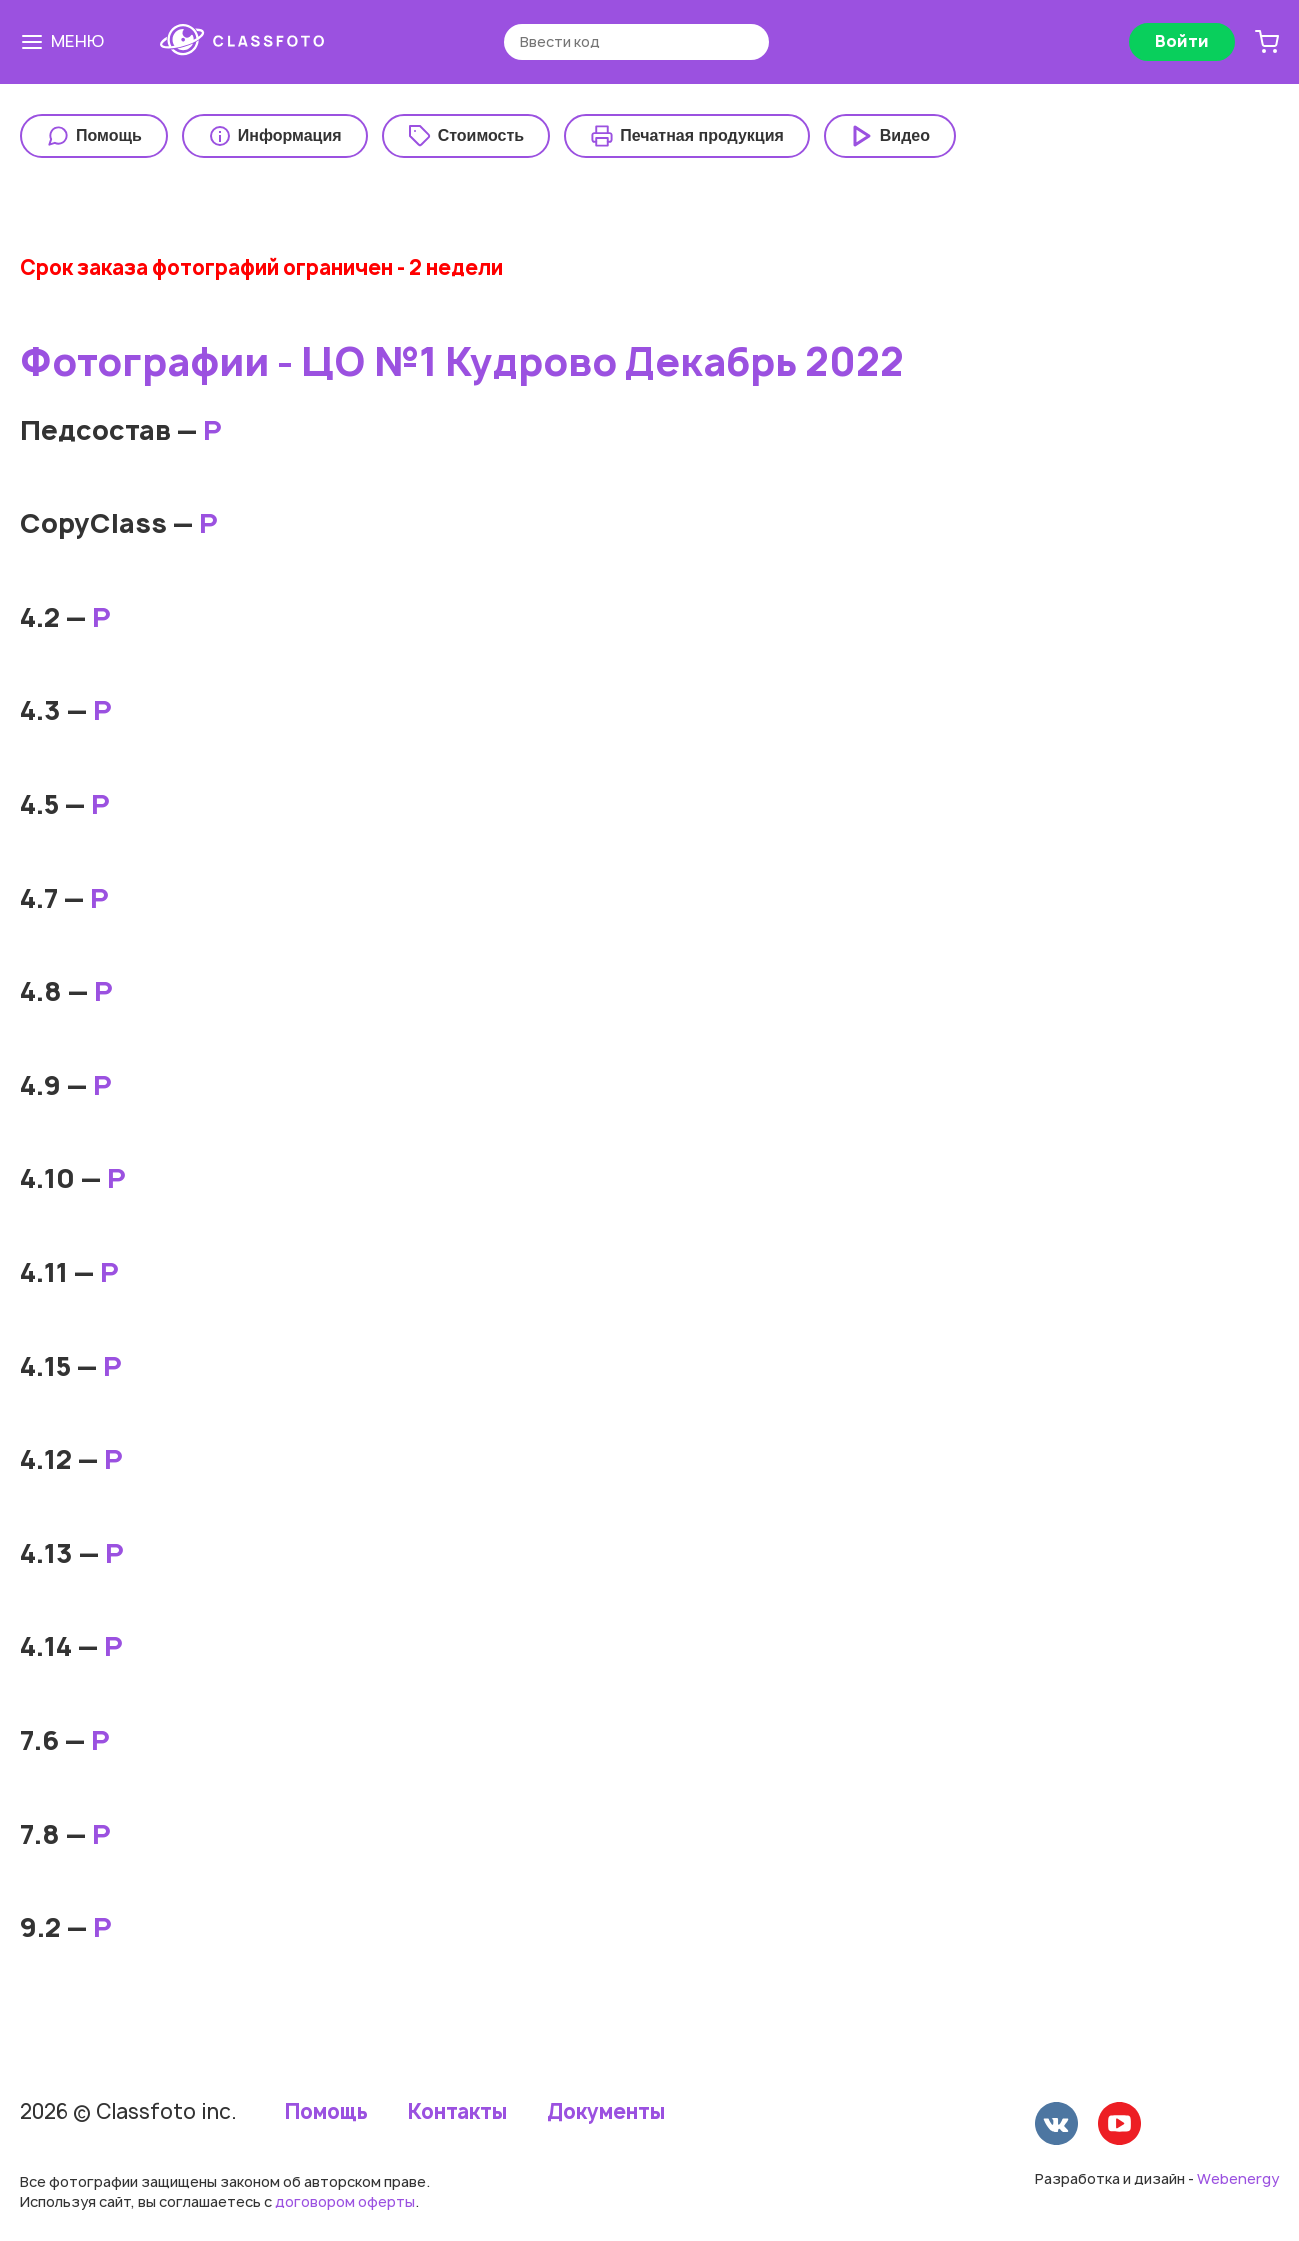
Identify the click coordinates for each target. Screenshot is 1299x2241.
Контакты (457, 2112)
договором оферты (345, 2201)
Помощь (326, 2112)
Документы (606, 2112)
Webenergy (1238, 2178)
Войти (1182, 41)
